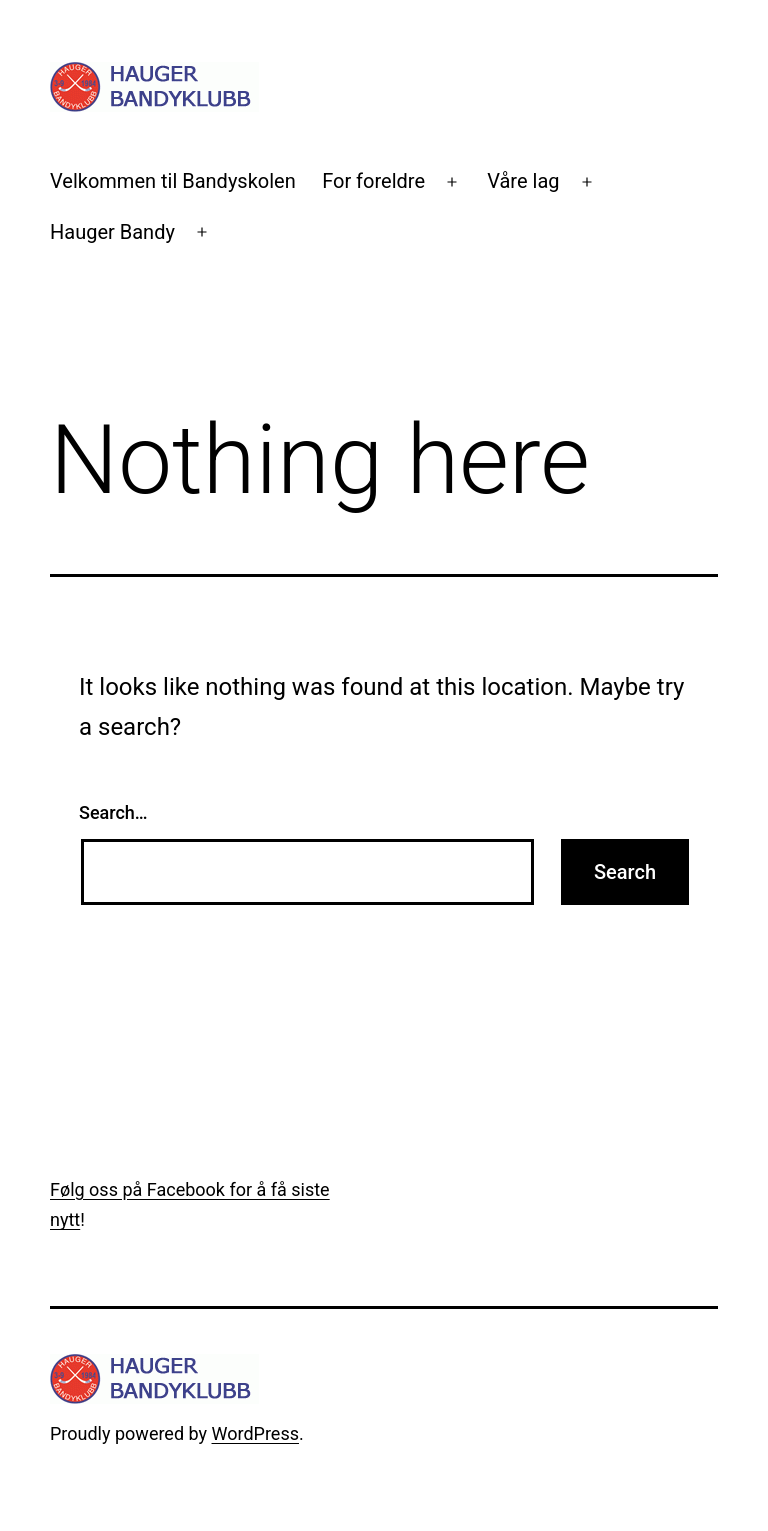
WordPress (255, 1433)
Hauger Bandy (112, 232)
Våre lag (523, 181)
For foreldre (373, 181)
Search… (113, 812)
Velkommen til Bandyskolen (173, 181)
